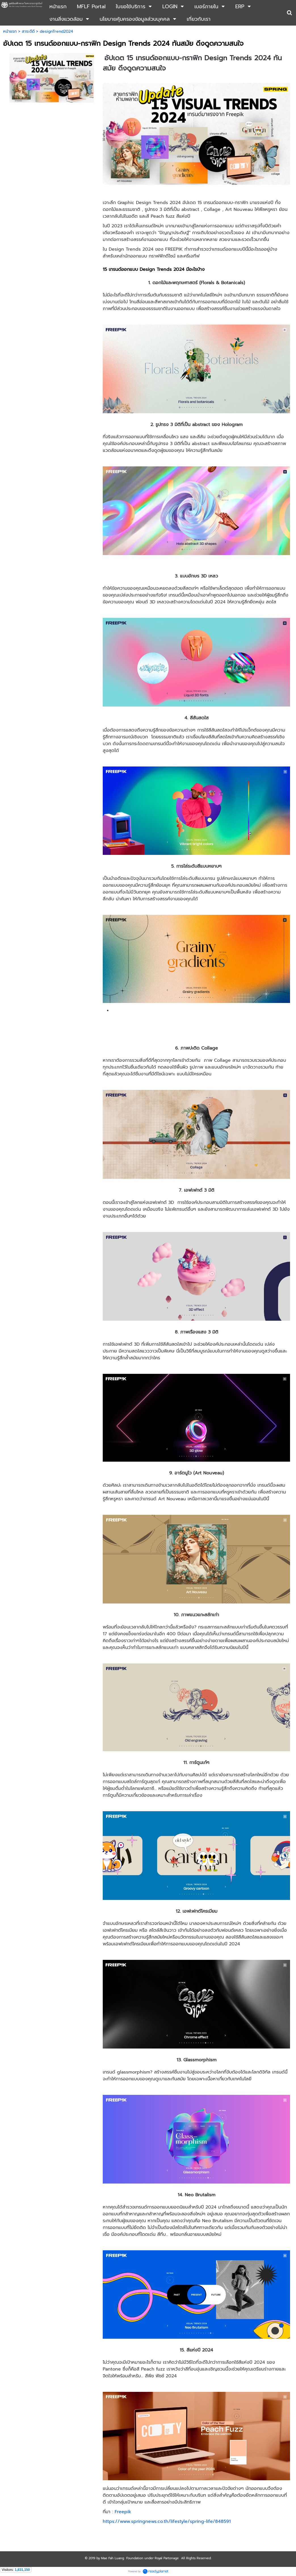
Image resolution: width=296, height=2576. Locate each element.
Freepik (123, 2511)
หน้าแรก (10, 31)
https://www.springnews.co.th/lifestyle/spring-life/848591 (167, 2521)
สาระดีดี (28, 31)
